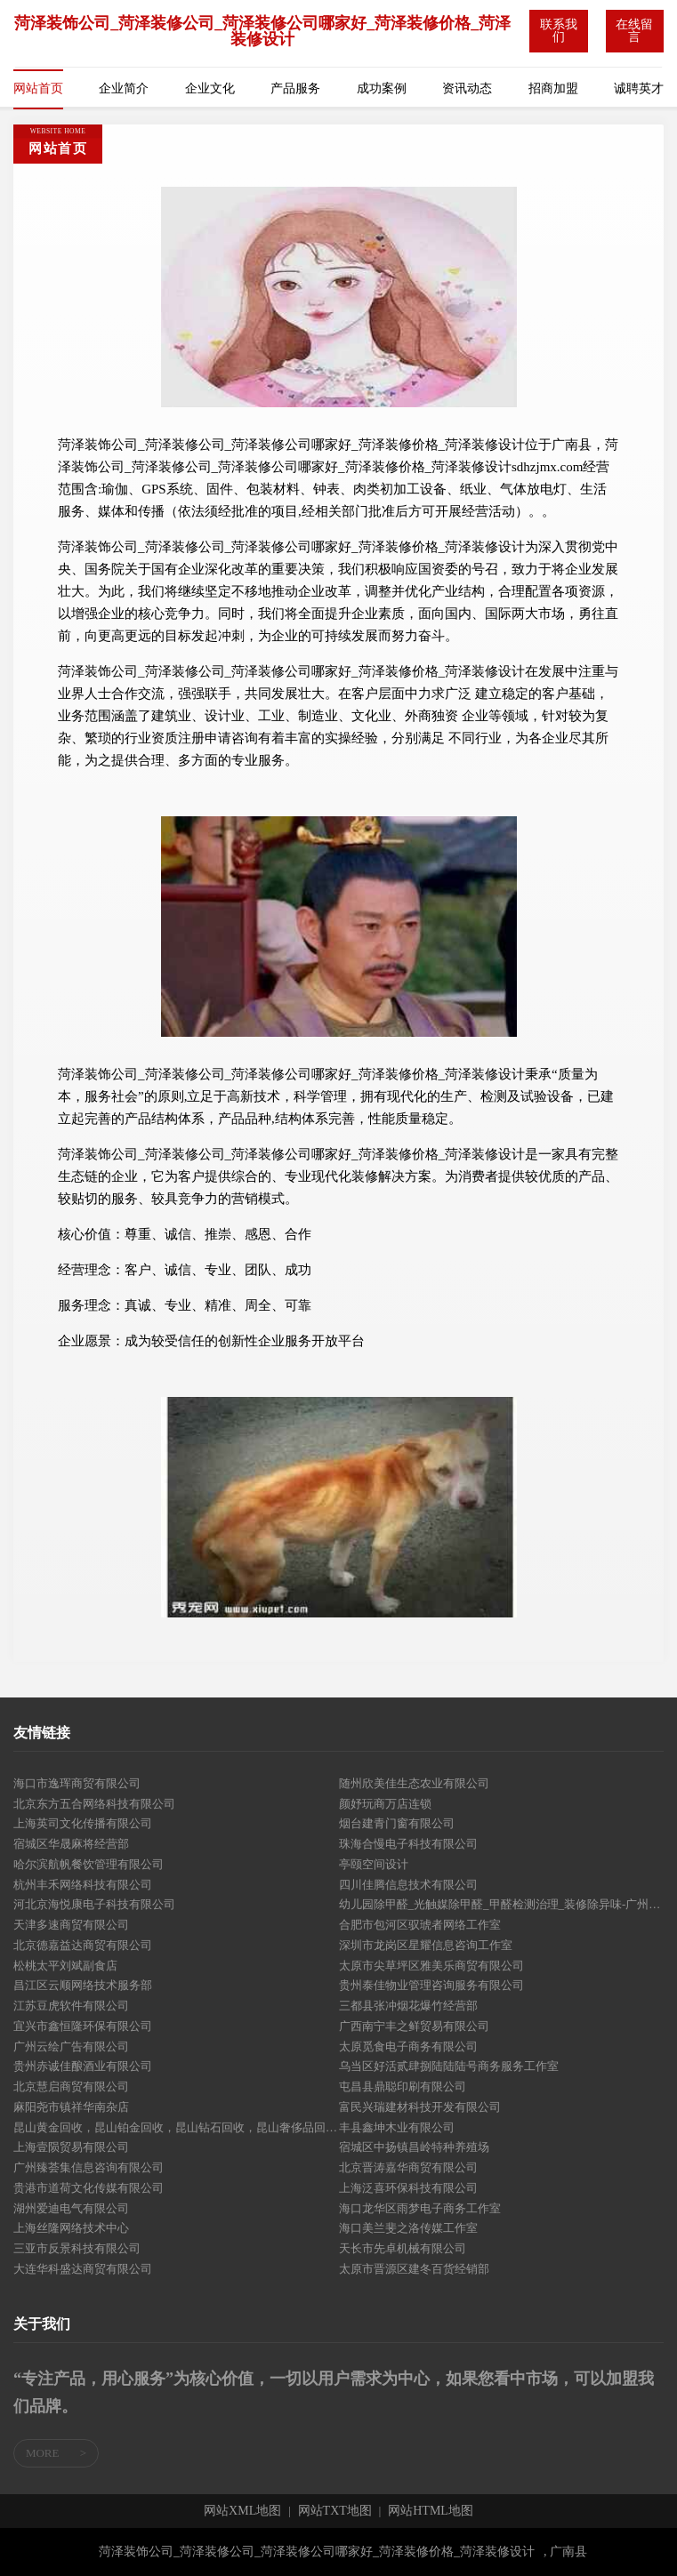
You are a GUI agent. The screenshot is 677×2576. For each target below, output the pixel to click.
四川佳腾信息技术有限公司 (408, 1884)
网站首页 (38, 88)
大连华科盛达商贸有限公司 (82, 2268)
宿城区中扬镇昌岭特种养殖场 (414, 2147)
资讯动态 (467, 88)
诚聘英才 (639, 88)
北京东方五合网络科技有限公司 (94, 1803)
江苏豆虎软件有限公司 (71, 2005)
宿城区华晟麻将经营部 (71, 1843)
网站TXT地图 (335, 2511)
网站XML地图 (242, 2511)
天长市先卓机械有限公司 (402, 2248)
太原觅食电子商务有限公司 (408, 2046)
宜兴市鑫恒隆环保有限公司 (82, 2026)
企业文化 (210, 88)
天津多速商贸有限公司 (71, 1924)
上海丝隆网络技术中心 (71, 2228)
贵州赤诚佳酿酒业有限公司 (82, 2066)
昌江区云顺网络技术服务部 (82, 1985)
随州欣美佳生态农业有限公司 (414, 1783)
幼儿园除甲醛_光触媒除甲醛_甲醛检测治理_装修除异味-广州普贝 (502, 1904)
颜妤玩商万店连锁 (385, 1803)
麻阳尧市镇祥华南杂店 (71, 2107)
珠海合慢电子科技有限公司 (408, 1843)
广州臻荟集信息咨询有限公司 (88, 2167)
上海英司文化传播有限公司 (82, 1823)
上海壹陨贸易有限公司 (71, 2147)
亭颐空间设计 (373, 1864)
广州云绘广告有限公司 (71, 2046)
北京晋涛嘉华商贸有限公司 (408, 2167)
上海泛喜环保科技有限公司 (408, 2188)
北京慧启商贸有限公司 (71, 2086)
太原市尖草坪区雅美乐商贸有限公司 (431, 1965)
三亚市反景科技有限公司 (77, 2248)
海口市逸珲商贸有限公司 (77, 1783)
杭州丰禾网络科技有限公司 (82, 1884)
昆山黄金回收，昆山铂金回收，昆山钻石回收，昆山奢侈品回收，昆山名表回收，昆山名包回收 (176, 2127)
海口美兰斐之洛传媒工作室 (408, 2228)
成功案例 (382, 88)
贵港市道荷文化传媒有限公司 (88, 2188)
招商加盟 (553, 88)
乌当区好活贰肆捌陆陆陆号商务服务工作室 (449, 2066)
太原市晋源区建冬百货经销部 (414, 2268)
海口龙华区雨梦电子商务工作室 (420, 2208)
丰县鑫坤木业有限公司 (397, 2127)
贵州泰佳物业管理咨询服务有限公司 (431, 1985)
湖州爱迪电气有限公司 (71, 2208)
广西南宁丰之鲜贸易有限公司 (414, 2026)
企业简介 (124, 88)
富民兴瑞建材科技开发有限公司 (420, 2107)
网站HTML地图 (430, 2511)
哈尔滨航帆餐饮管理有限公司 (88, 1864)
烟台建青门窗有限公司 (397, 1823)
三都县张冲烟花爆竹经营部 (408, 2005)
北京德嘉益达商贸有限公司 (82, 1945)
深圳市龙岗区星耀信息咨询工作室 (425, 1945)
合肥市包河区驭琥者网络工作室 (420, 1924)
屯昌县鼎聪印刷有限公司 (402, 2086)
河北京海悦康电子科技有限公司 (94, 1904)
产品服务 (295, 88)
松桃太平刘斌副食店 (65, 1965)
